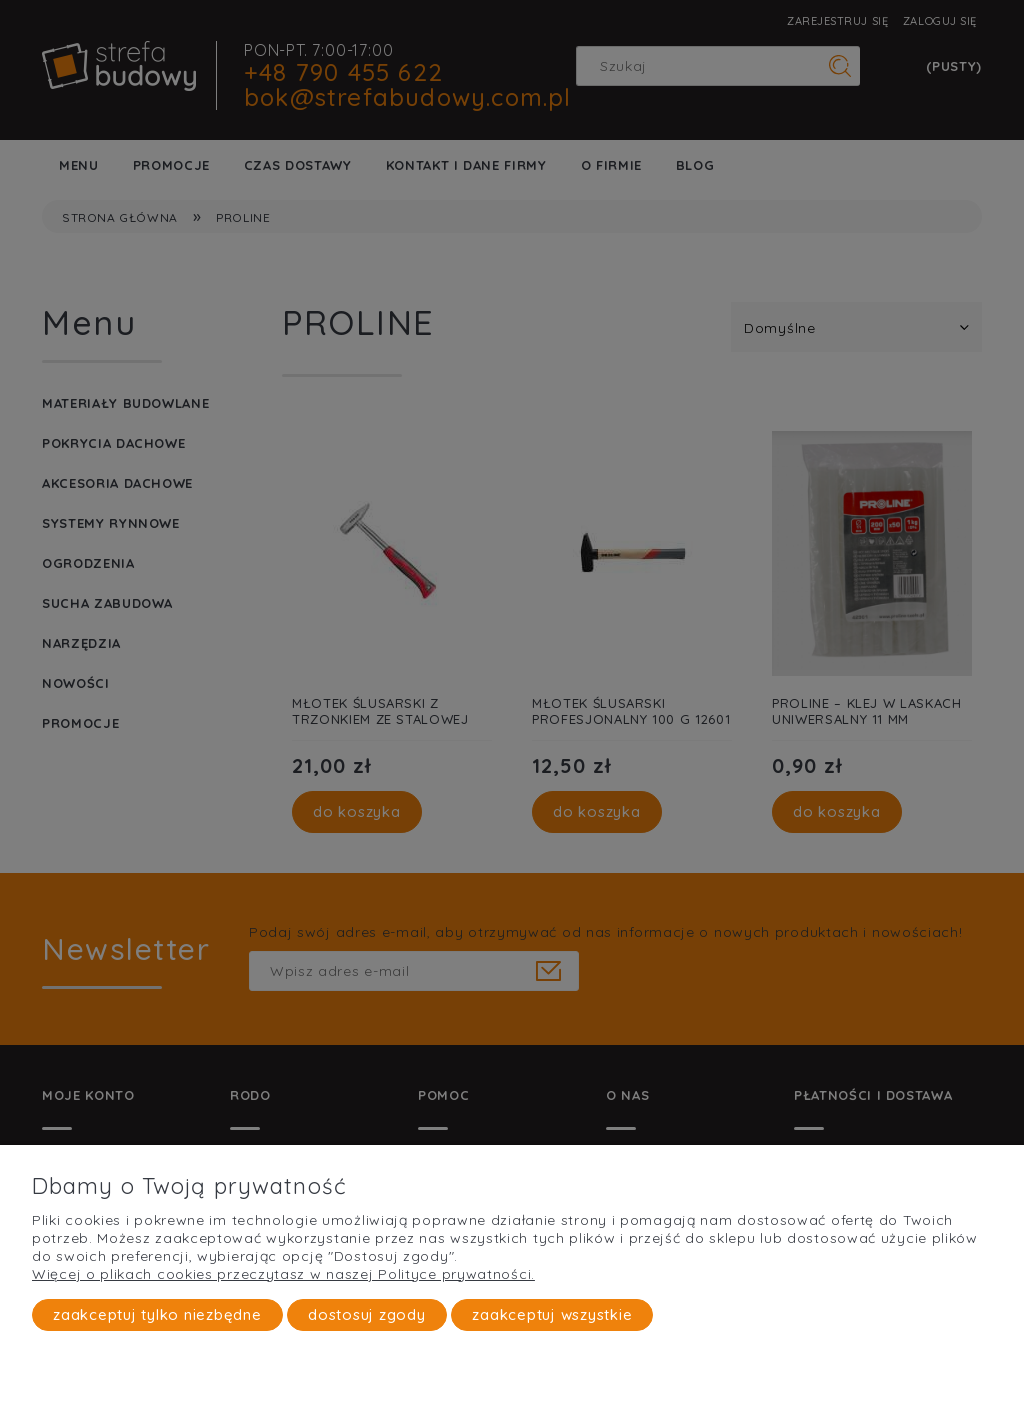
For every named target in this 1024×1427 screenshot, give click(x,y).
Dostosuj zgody (367, 1314)
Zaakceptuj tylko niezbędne (157, 1314)
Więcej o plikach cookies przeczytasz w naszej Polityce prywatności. (283, 1274)
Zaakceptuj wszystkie (552, 1314)
